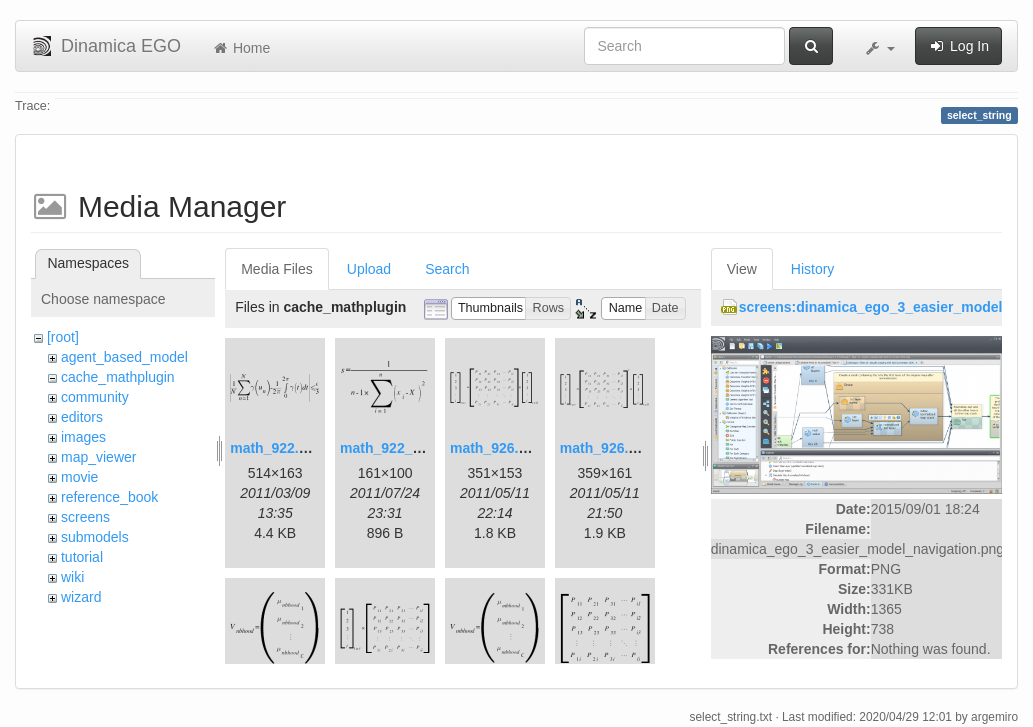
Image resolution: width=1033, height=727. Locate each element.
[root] (63, 337)
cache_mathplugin (118, 377)
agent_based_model (124, 357)
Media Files (277, 269)
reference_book (109, 497)
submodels (95, 537)
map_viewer (98, 457)
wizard (81, 597)
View (742, 269)
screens (85, 517)
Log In (958, 46)
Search (447, 269)
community (95, 397)
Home (240, 48)
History (813, 269)
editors (82, 417)
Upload (369, 269)
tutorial (82, 557)
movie (79, 477)
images (83, 437)
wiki (72, 577)
